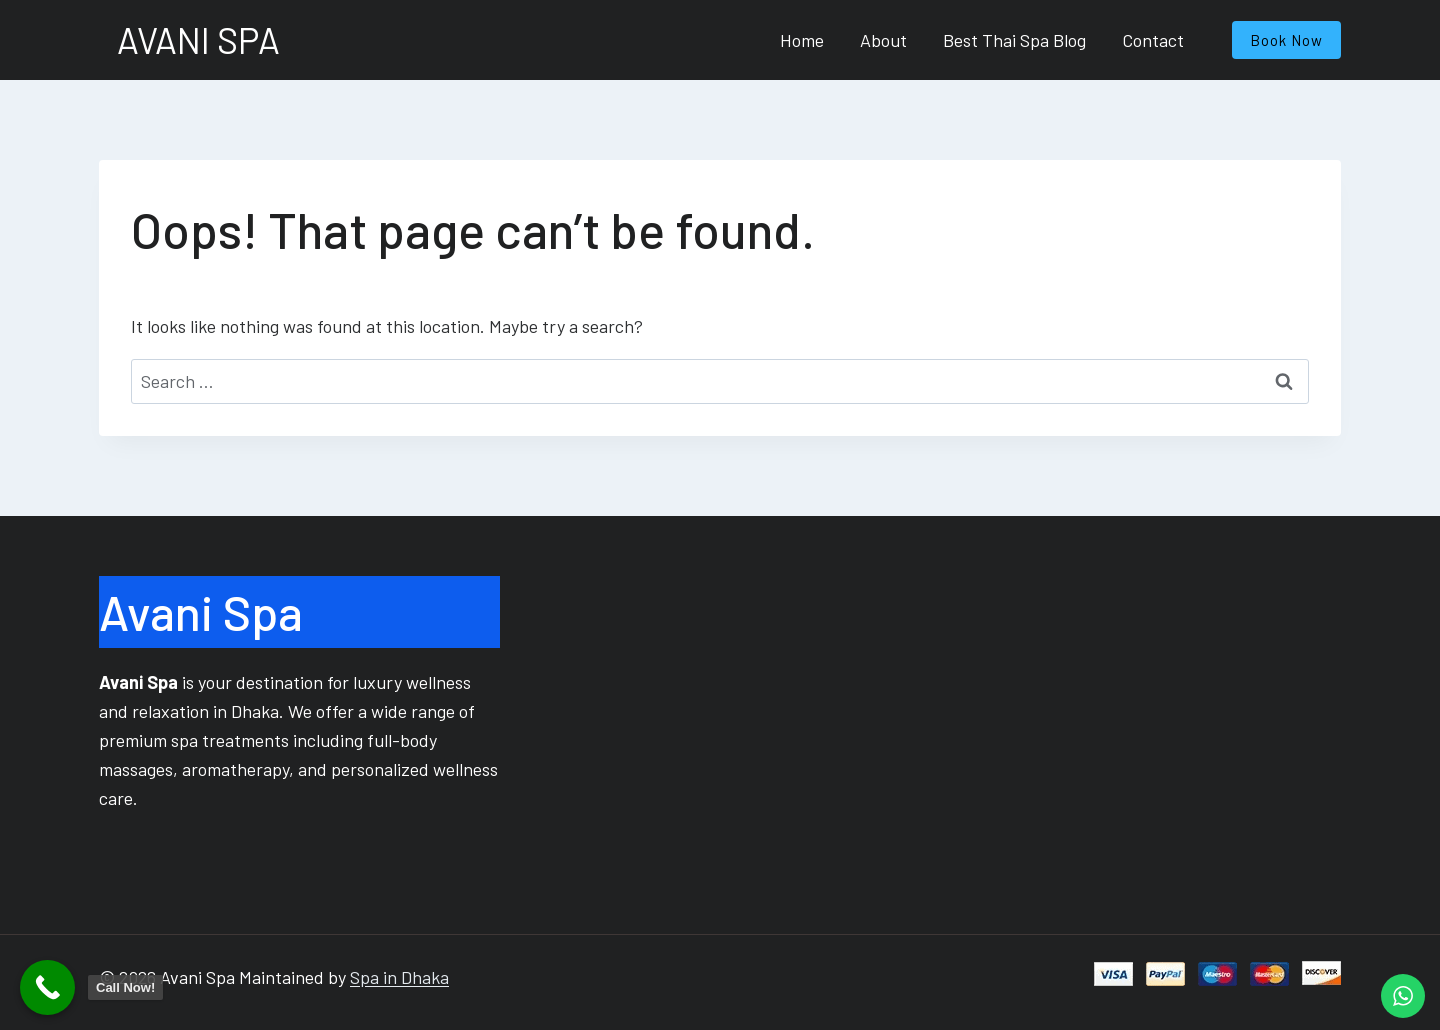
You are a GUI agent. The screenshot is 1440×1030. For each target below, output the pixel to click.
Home (802, 40)
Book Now (1286, 40)
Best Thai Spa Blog (1014, 40)
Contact (1153, 40)
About (883, 40)
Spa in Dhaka (399, 977)
